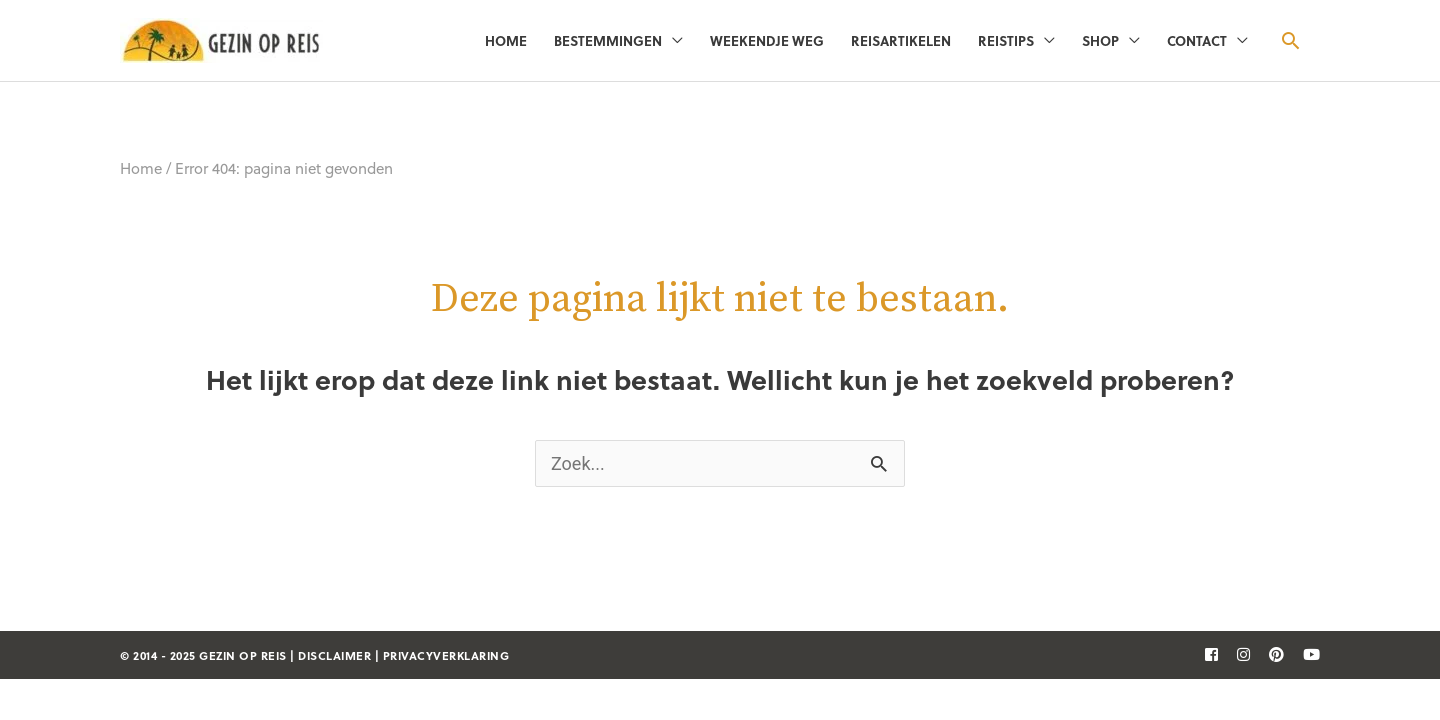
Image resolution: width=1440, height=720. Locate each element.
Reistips (1006, 40)
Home (506, 40)
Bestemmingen (608, 40)
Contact (1197, 40)
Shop (1100, 40)
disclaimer (334, 655)
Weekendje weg (767, 40)
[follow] (1204, 654)
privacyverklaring (446, 655)
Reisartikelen (901, 40)
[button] (1290, 40)
